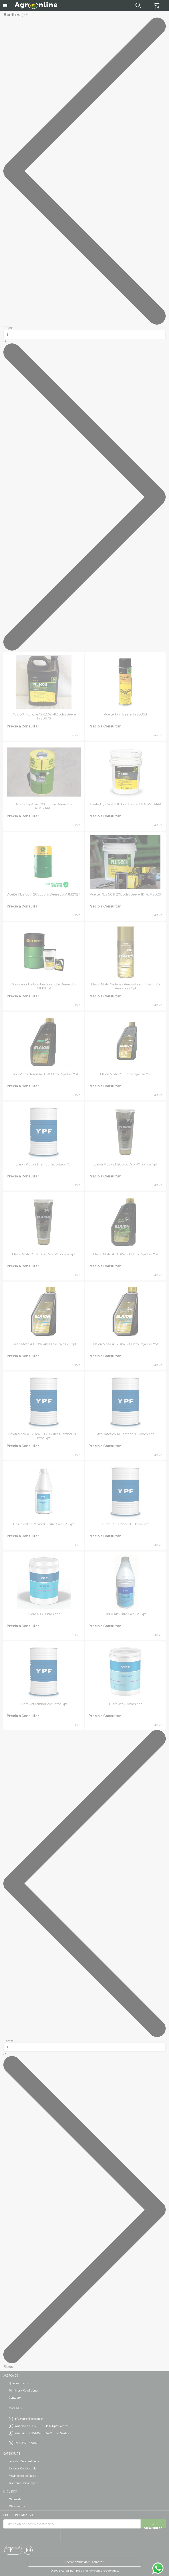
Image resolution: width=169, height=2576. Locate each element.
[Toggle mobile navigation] (5, 5)
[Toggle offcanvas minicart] (157, 5)
